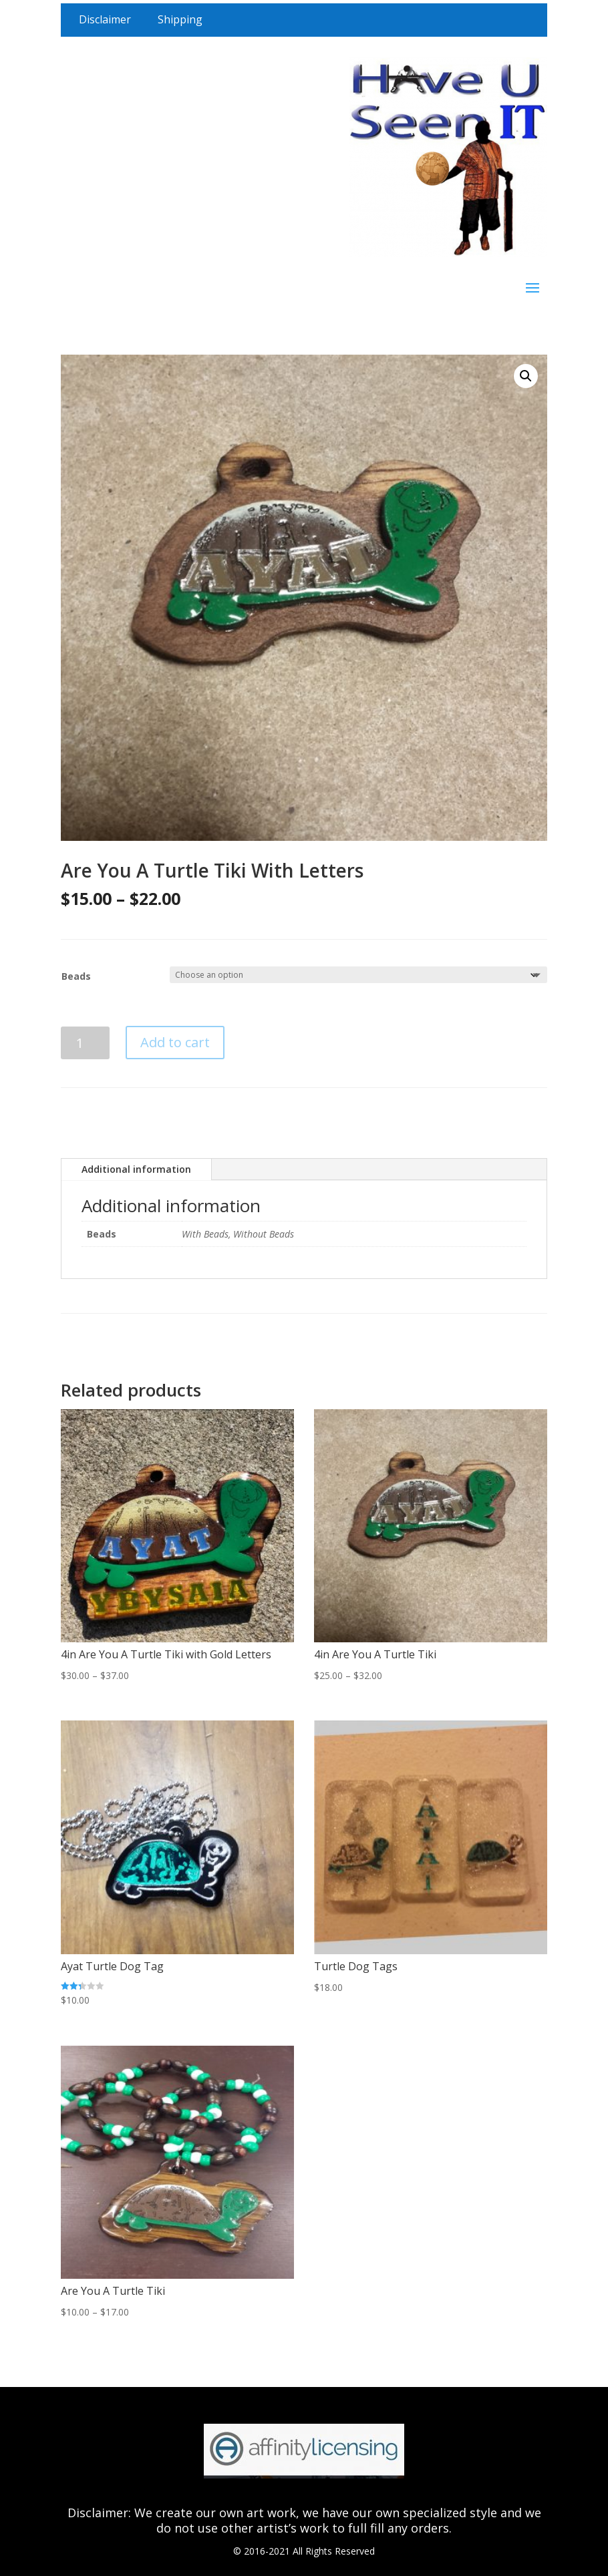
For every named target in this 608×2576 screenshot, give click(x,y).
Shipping (180, 19)
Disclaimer (105, 19)
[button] (526, 376)
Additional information (136, 1169)
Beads (76, 976)
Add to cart (175, 1042)
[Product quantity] (85, 1043)
